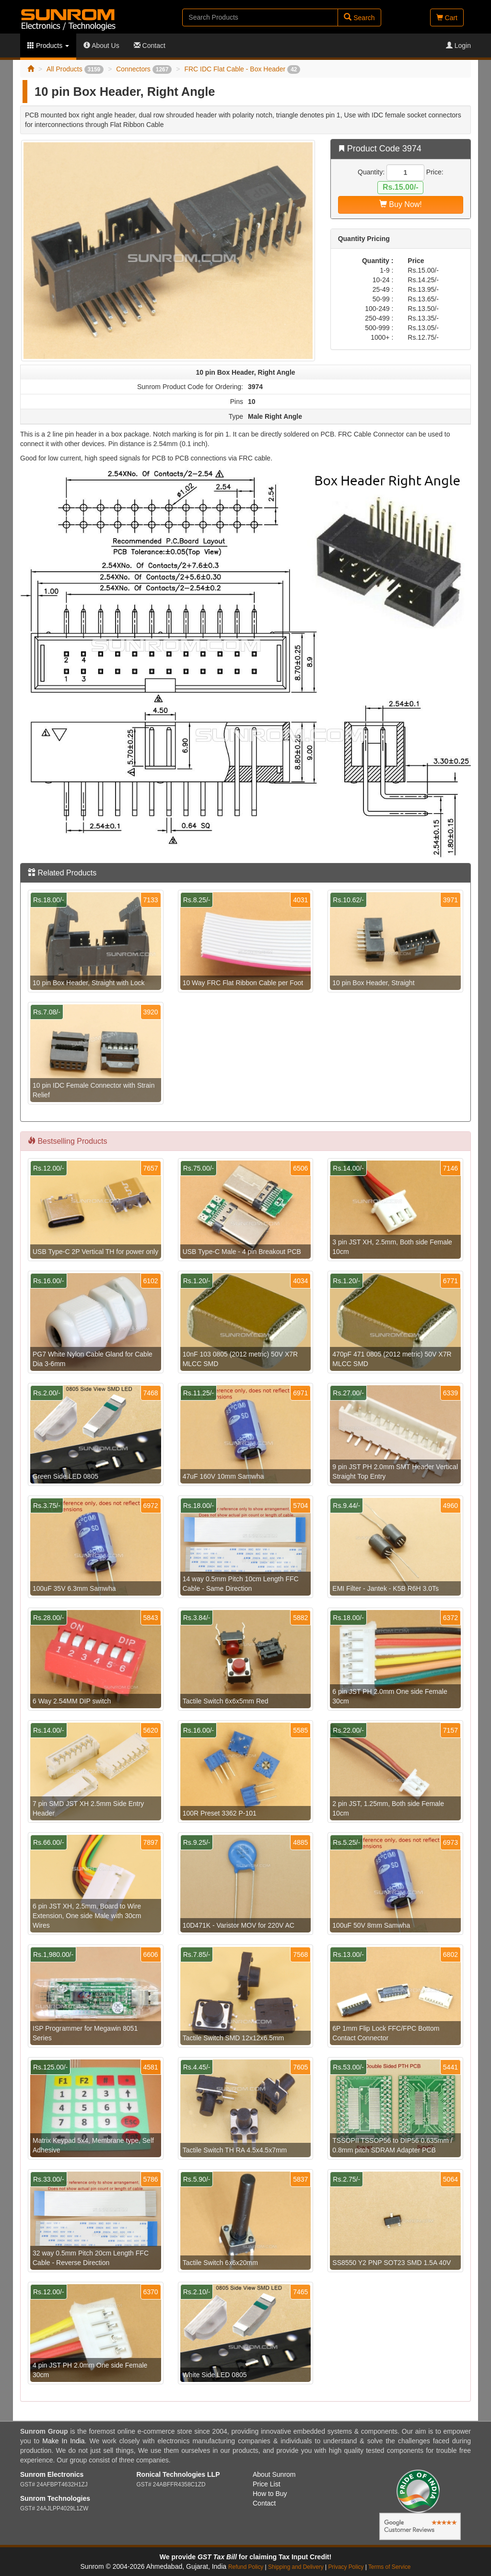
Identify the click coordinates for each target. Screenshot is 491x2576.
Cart (446, 18)
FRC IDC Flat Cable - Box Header (242, 69)
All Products (75, 69)
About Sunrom (274, 2474)
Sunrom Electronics (51, 2474)
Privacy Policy (345, 2567)
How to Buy (270, 2493)
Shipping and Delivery (296, 2567)
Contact (149, 45)
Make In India (63, 2441)
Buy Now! (400, 204)
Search (359, 17)
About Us (101, 45)
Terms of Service (389, 2567)
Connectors (144, 69)
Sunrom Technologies (55, 2498)
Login (458, 45)
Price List (267, 2484)
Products (48, 45)
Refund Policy (245, 2567)
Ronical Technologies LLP (178, 2474)
